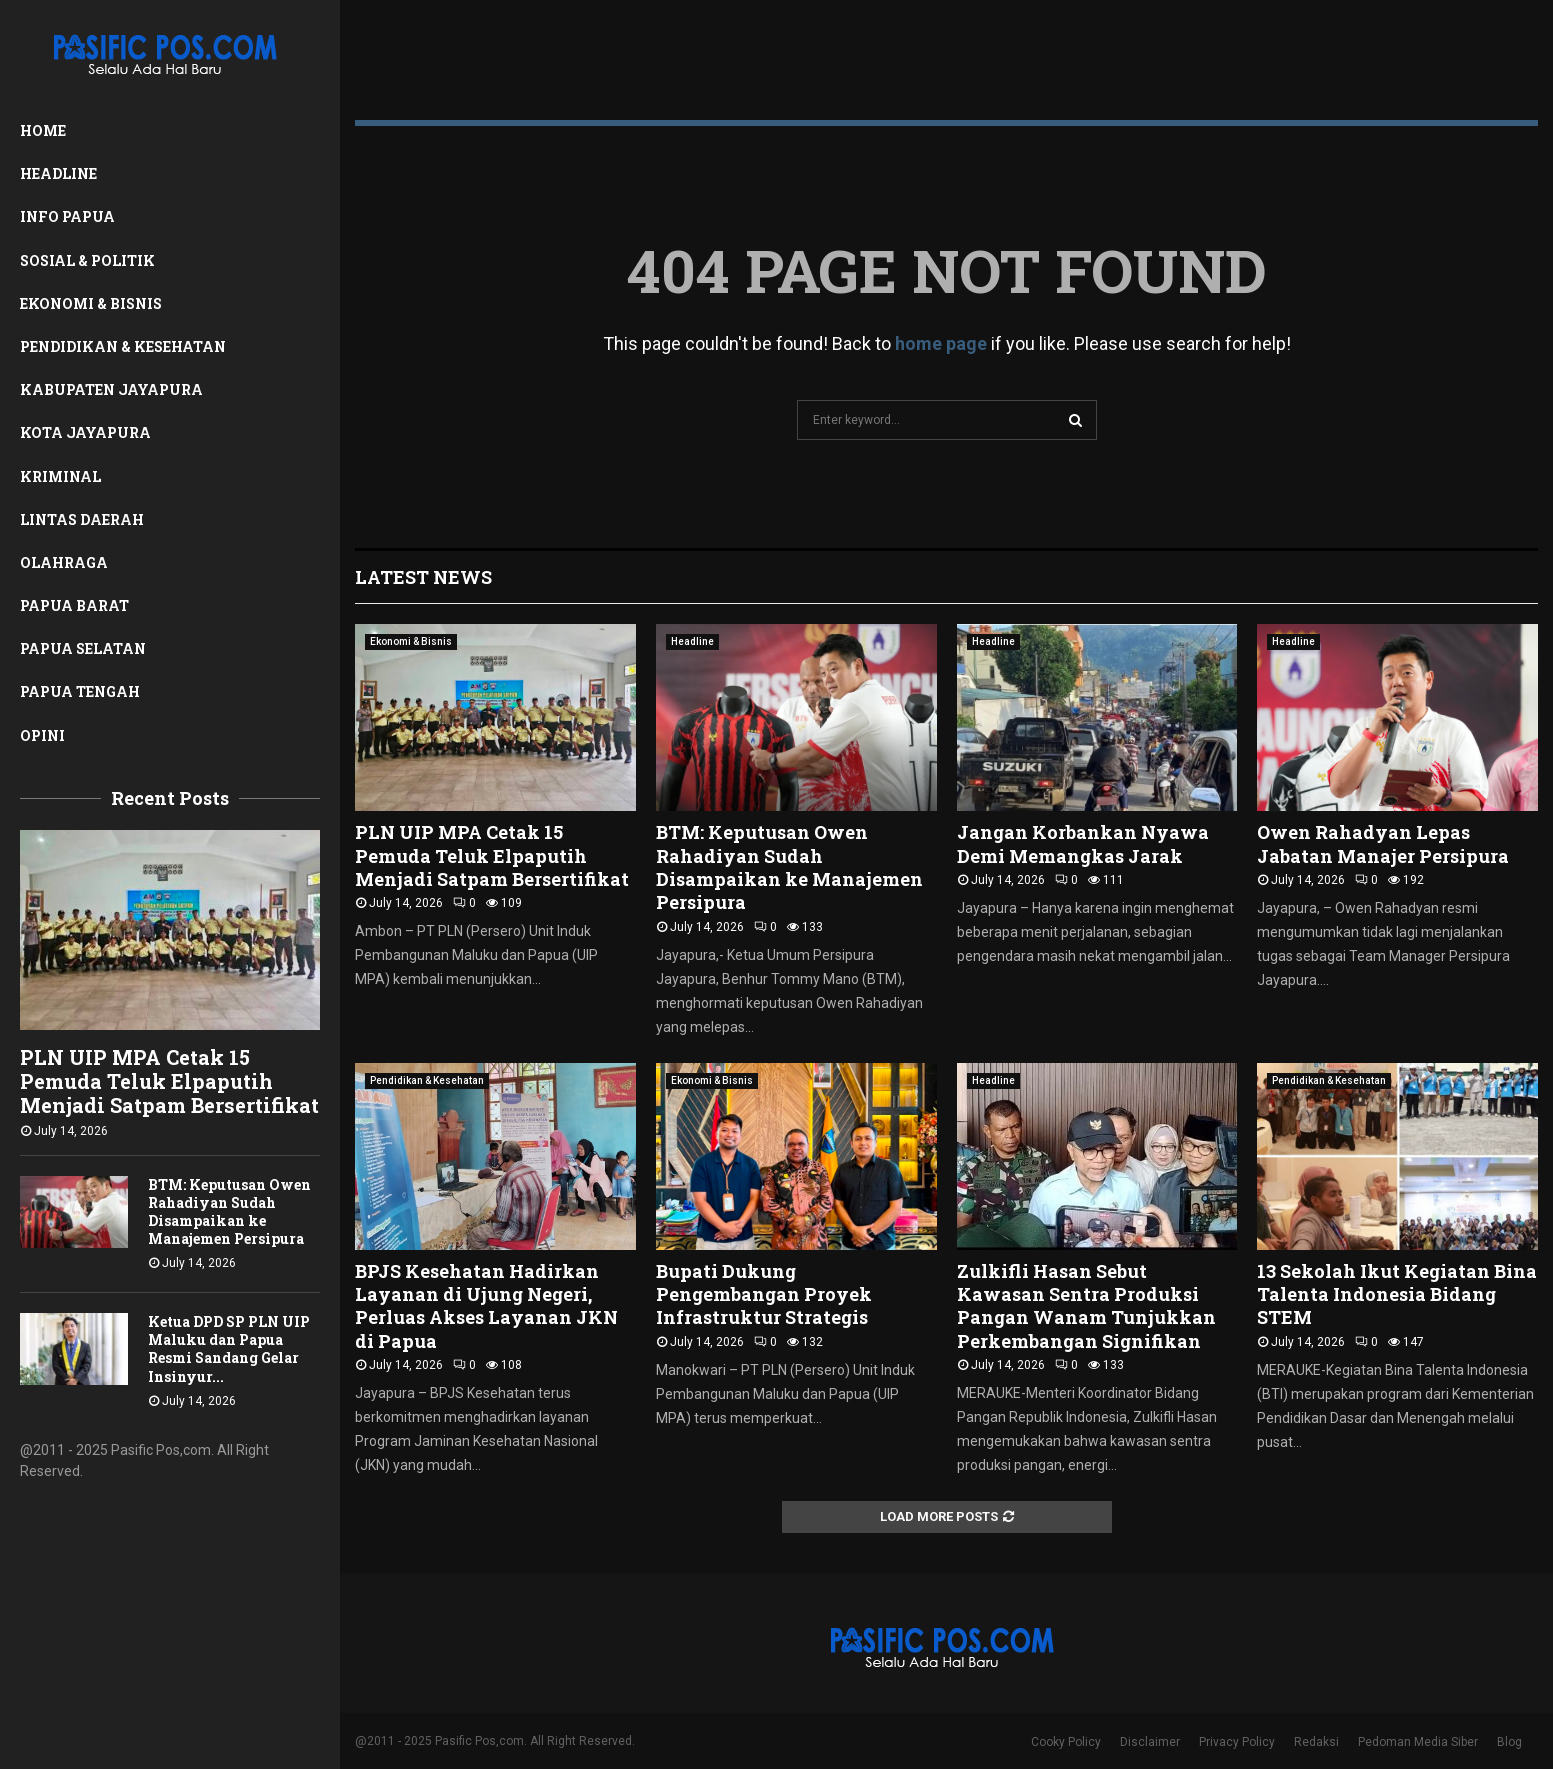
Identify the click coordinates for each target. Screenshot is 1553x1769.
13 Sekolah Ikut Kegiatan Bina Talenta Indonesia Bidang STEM (1397, 1294)
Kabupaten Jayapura (111, 389)
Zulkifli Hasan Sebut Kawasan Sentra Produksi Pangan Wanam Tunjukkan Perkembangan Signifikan (1086, 1306)
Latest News (423, 577)
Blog (1509, 1742)
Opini (42, 735)
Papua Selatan (83, 648)
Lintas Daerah (82, 519)
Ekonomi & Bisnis (91, 303)
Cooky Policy (1066, 1742)
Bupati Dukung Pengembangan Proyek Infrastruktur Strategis (764, 1294)
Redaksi (1316, 1742)
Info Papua (67, 216)
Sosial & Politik (87, 260)
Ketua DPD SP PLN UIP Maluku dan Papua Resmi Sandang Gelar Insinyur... (229, 1348)
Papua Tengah (80, 691)
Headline (58, 173)
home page (941, 343)
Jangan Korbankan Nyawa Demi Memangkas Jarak (1083, 843)
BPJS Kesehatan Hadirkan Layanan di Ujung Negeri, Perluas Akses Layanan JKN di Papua (486, 1306)
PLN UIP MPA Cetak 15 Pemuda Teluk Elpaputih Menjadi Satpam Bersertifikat (169, 1081)
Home (43, 130)
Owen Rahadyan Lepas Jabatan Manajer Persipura (1383, 843)
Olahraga (64, 562)
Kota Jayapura (85, 432)
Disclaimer (1150, 1742)
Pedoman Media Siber (1418, 1742)
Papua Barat (74, 605)
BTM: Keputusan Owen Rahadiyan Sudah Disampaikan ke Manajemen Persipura (229, 1211)
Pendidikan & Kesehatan (123, 346)
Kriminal (60, 476)
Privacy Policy (1237, 1742)
